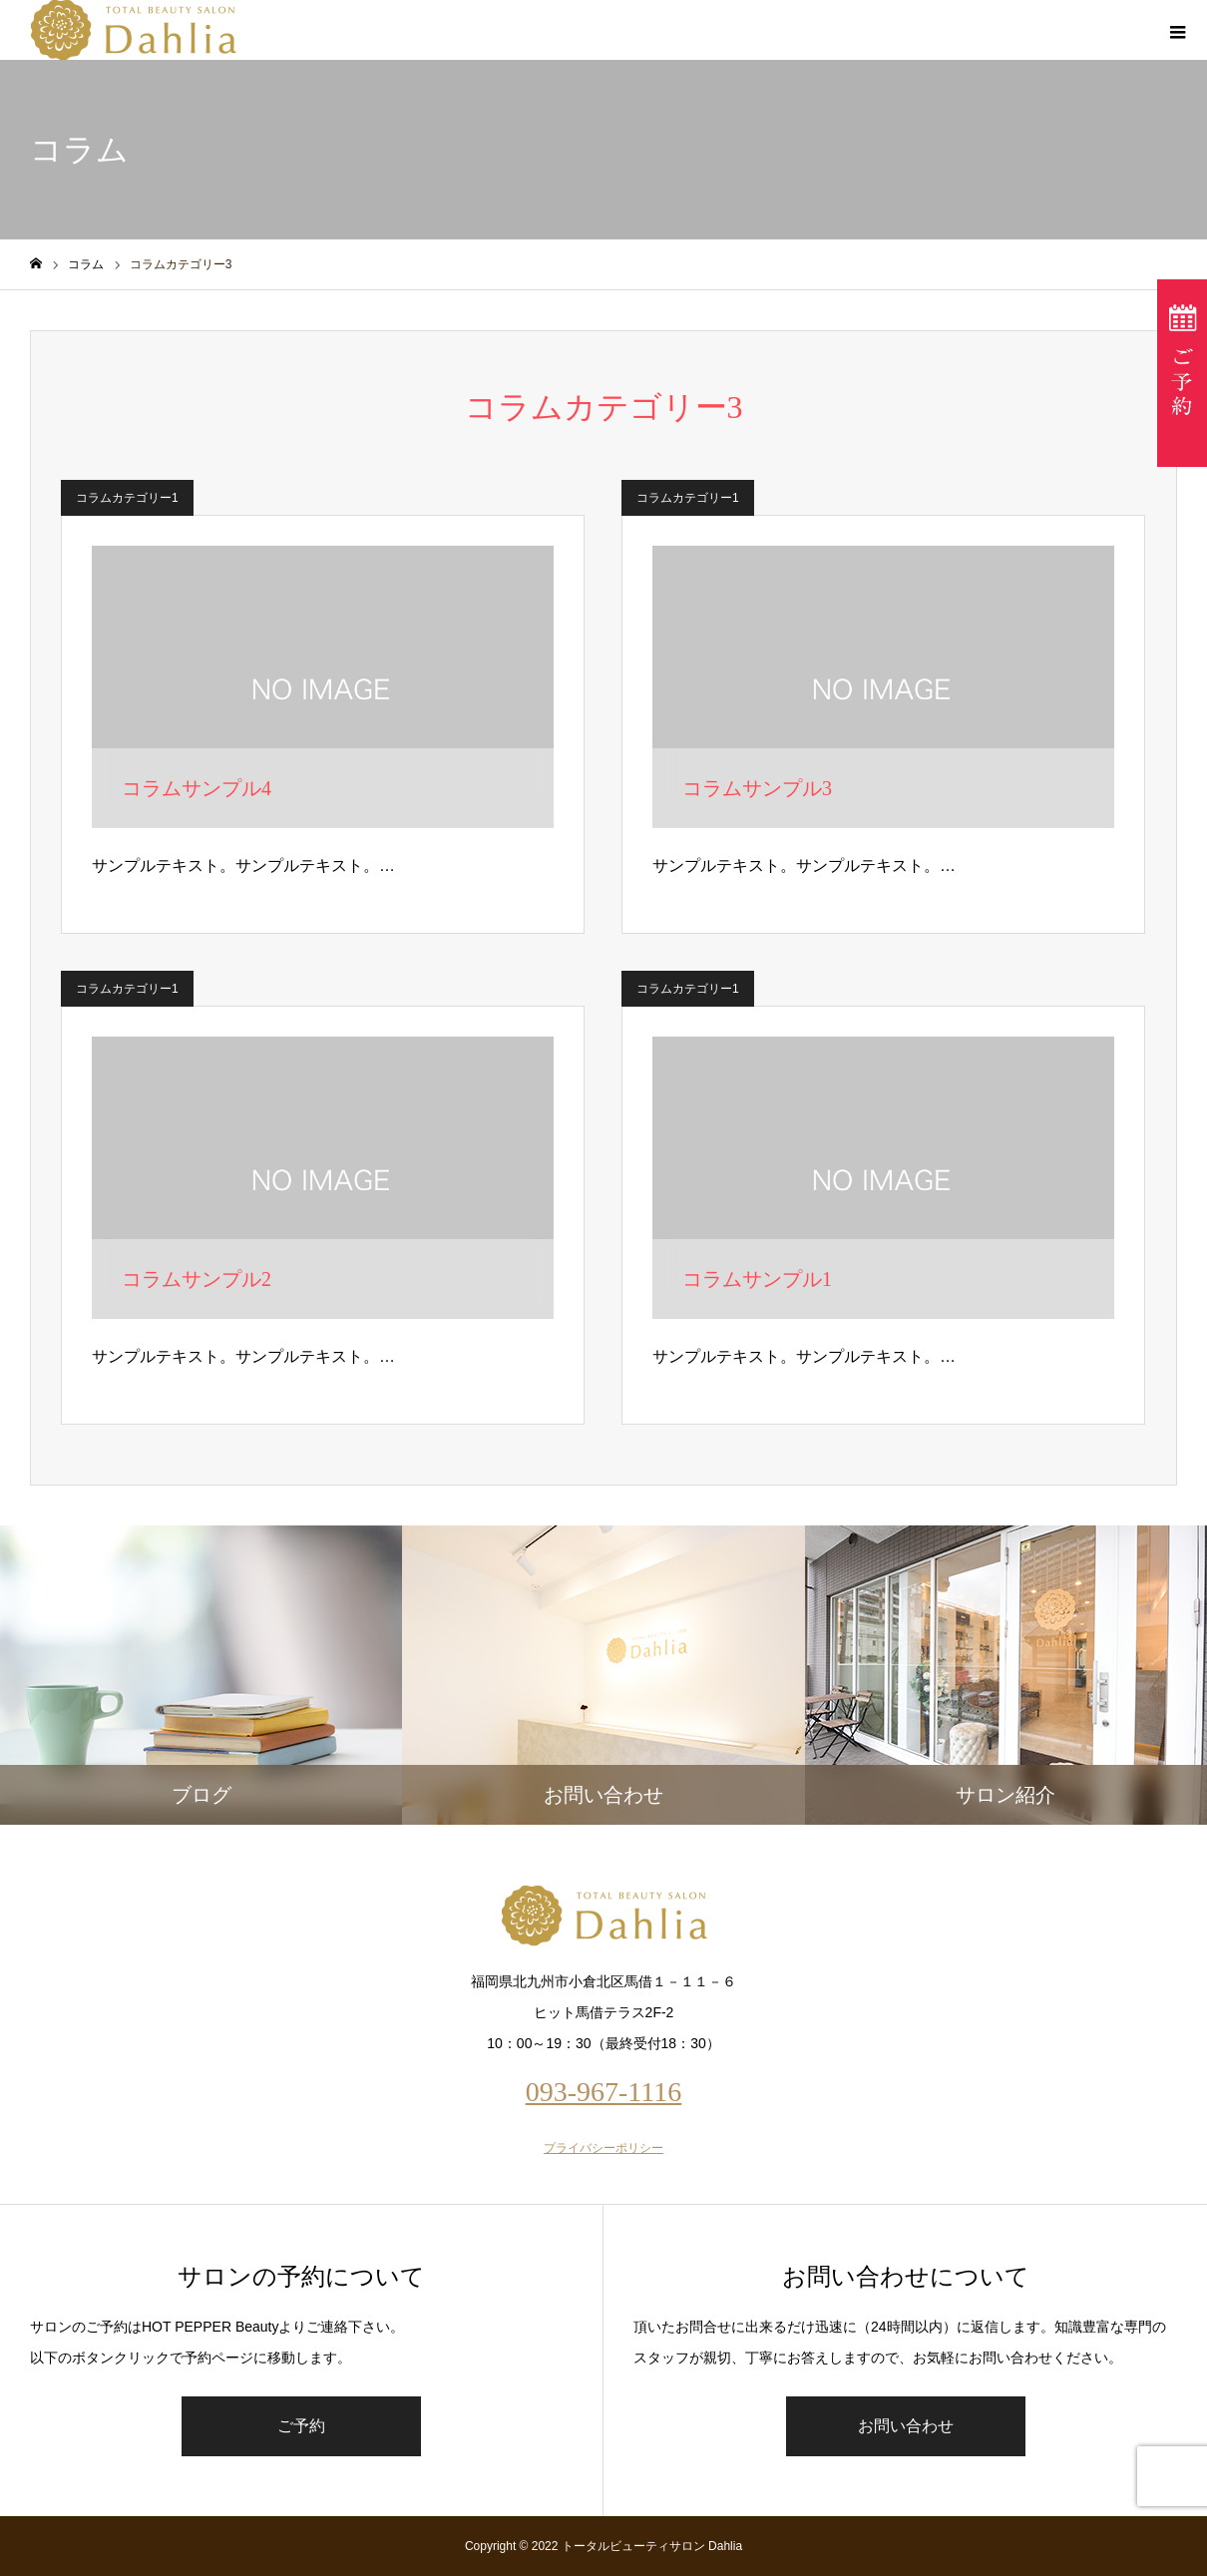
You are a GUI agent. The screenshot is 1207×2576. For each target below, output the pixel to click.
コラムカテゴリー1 (127, 498)
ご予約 (301, 2425)
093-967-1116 (604, 2091)
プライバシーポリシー (603, 2148)
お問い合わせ (906, 2425)
